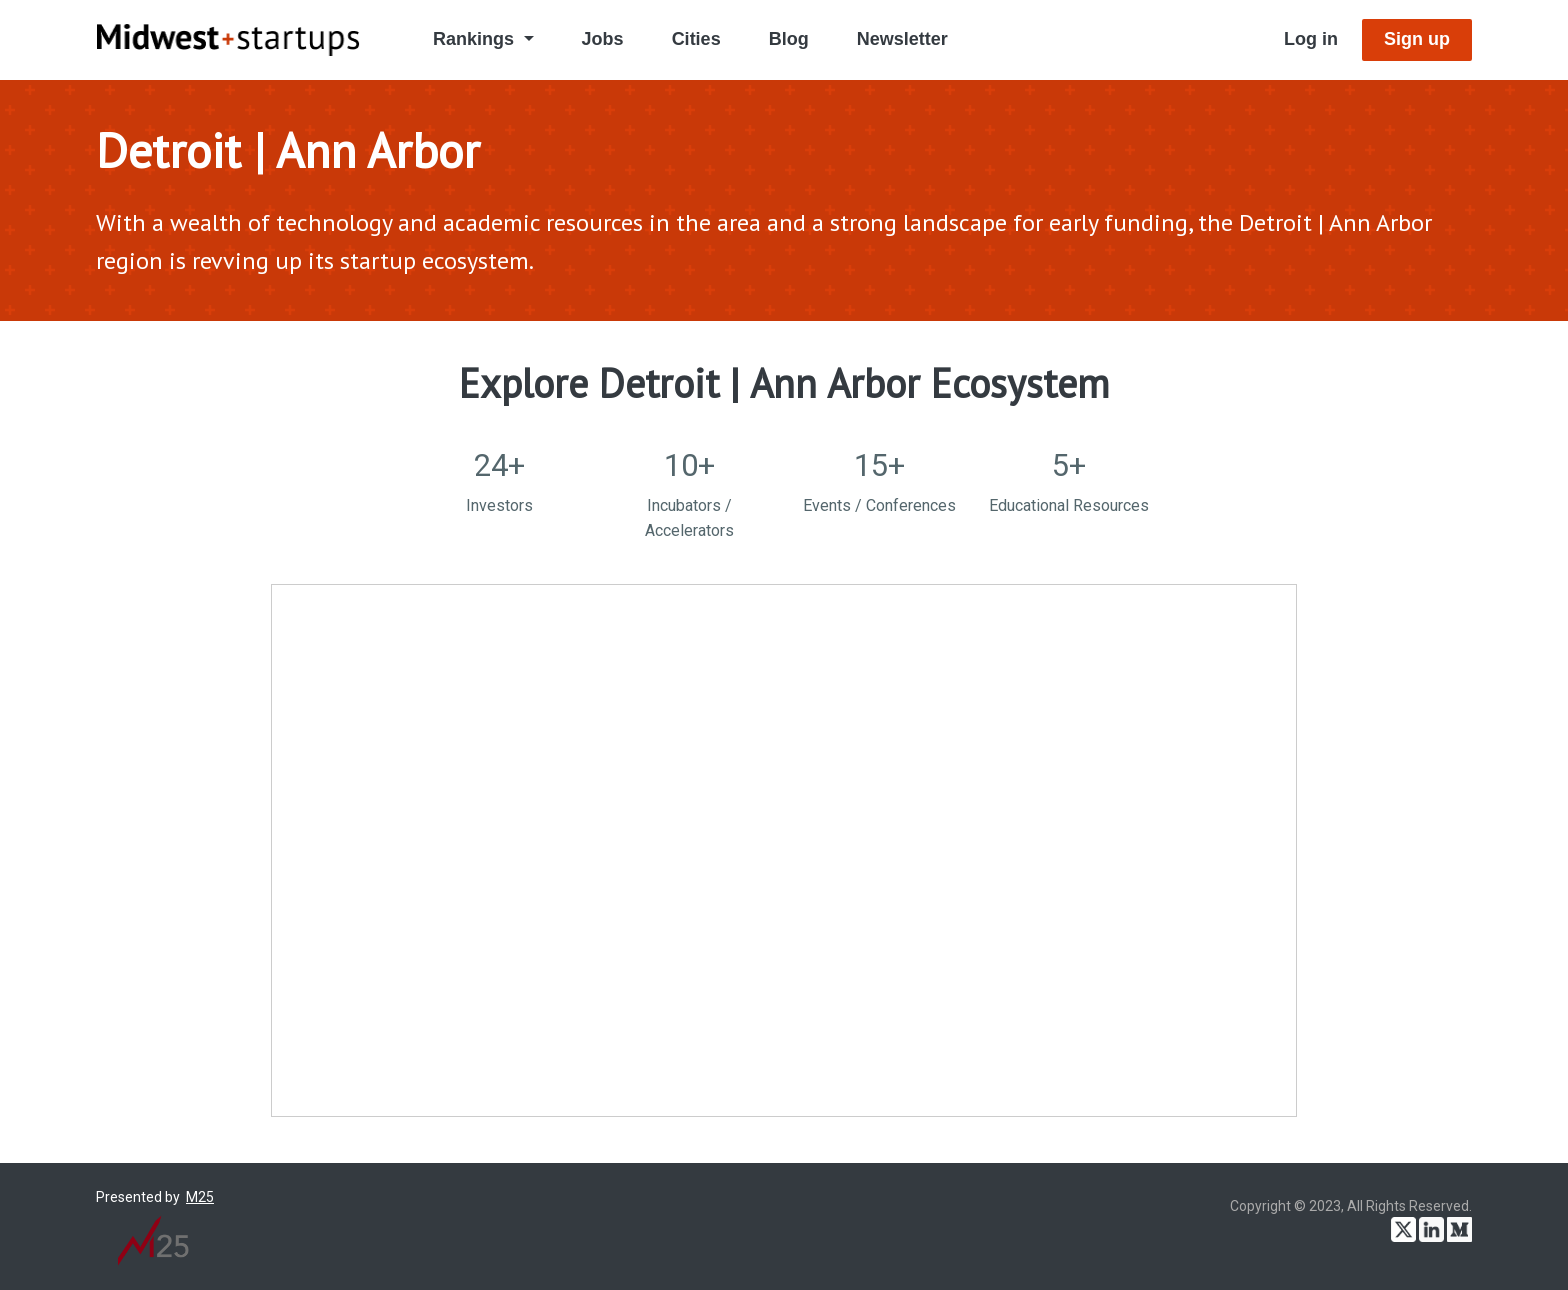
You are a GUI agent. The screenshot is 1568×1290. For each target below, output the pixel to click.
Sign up (1417, 39)
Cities (696, 39)
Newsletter (902, 39)
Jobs (603, 39)
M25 (200, 1197)
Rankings (476, 39)
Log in (1311, 39)
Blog (789, 39)
